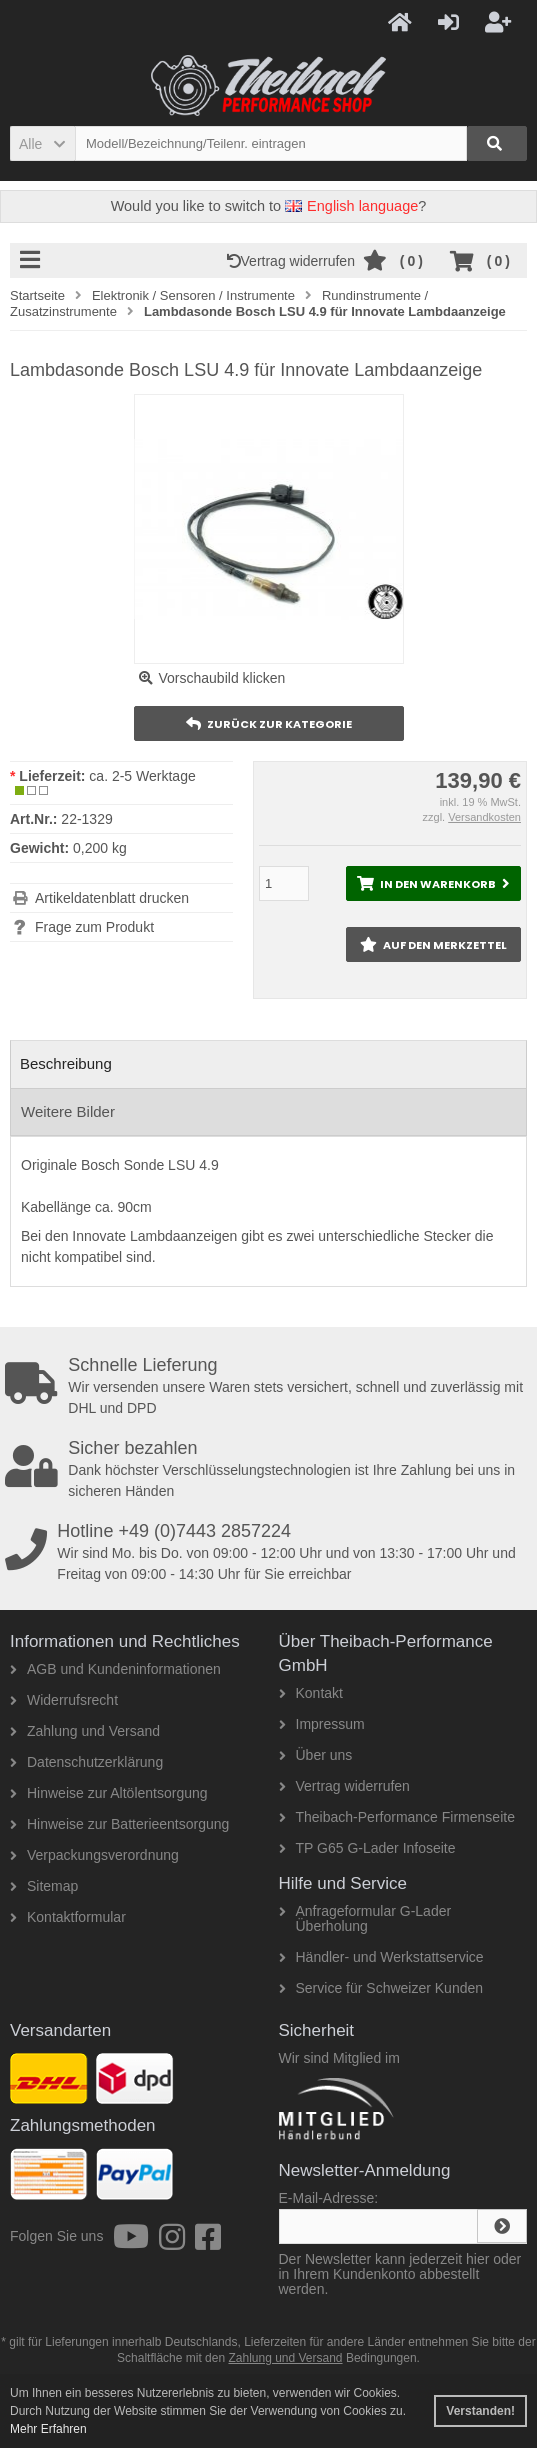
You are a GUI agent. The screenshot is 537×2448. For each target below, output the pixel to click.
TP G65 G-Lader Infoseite (367, 1848)
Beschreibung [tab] (66, 1063)
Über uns (316, 1755)
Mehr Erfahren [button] (48, 2429)
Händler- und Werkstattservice (381, 1957)
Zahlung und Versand (85, 1731)
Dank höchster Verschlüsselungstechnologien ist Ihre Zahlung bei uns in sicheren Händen (271, 1469)
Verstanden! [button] (480, 2411)
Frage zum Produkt (94, 927)
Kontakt (311, 1693)
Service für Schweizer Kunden (381, 1988)
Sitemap (44, 1886)
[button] (42, 143)
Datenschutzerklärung (86, 1762)
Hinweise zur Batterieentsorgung (119, 1824)
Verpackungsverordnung (94, 1855)
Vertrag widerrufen (295, 261)
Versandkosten (484, 817)
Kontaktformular (68, 1917)
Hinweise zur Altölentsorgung (109, 1793)
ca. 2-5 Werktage (142, 776)
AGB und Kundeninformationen (115, 1669)
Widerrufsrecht (64, 1700)
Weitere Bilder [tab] (68, 1111)
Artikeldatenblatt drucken (112, 898)
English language (351, 206)
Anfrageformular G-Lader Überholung (365, 1918)
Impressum (322, 1724)
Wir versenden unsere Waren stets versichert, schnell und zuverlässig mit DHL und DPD (271, 1386)
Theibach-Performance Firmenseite (397, 1817)
